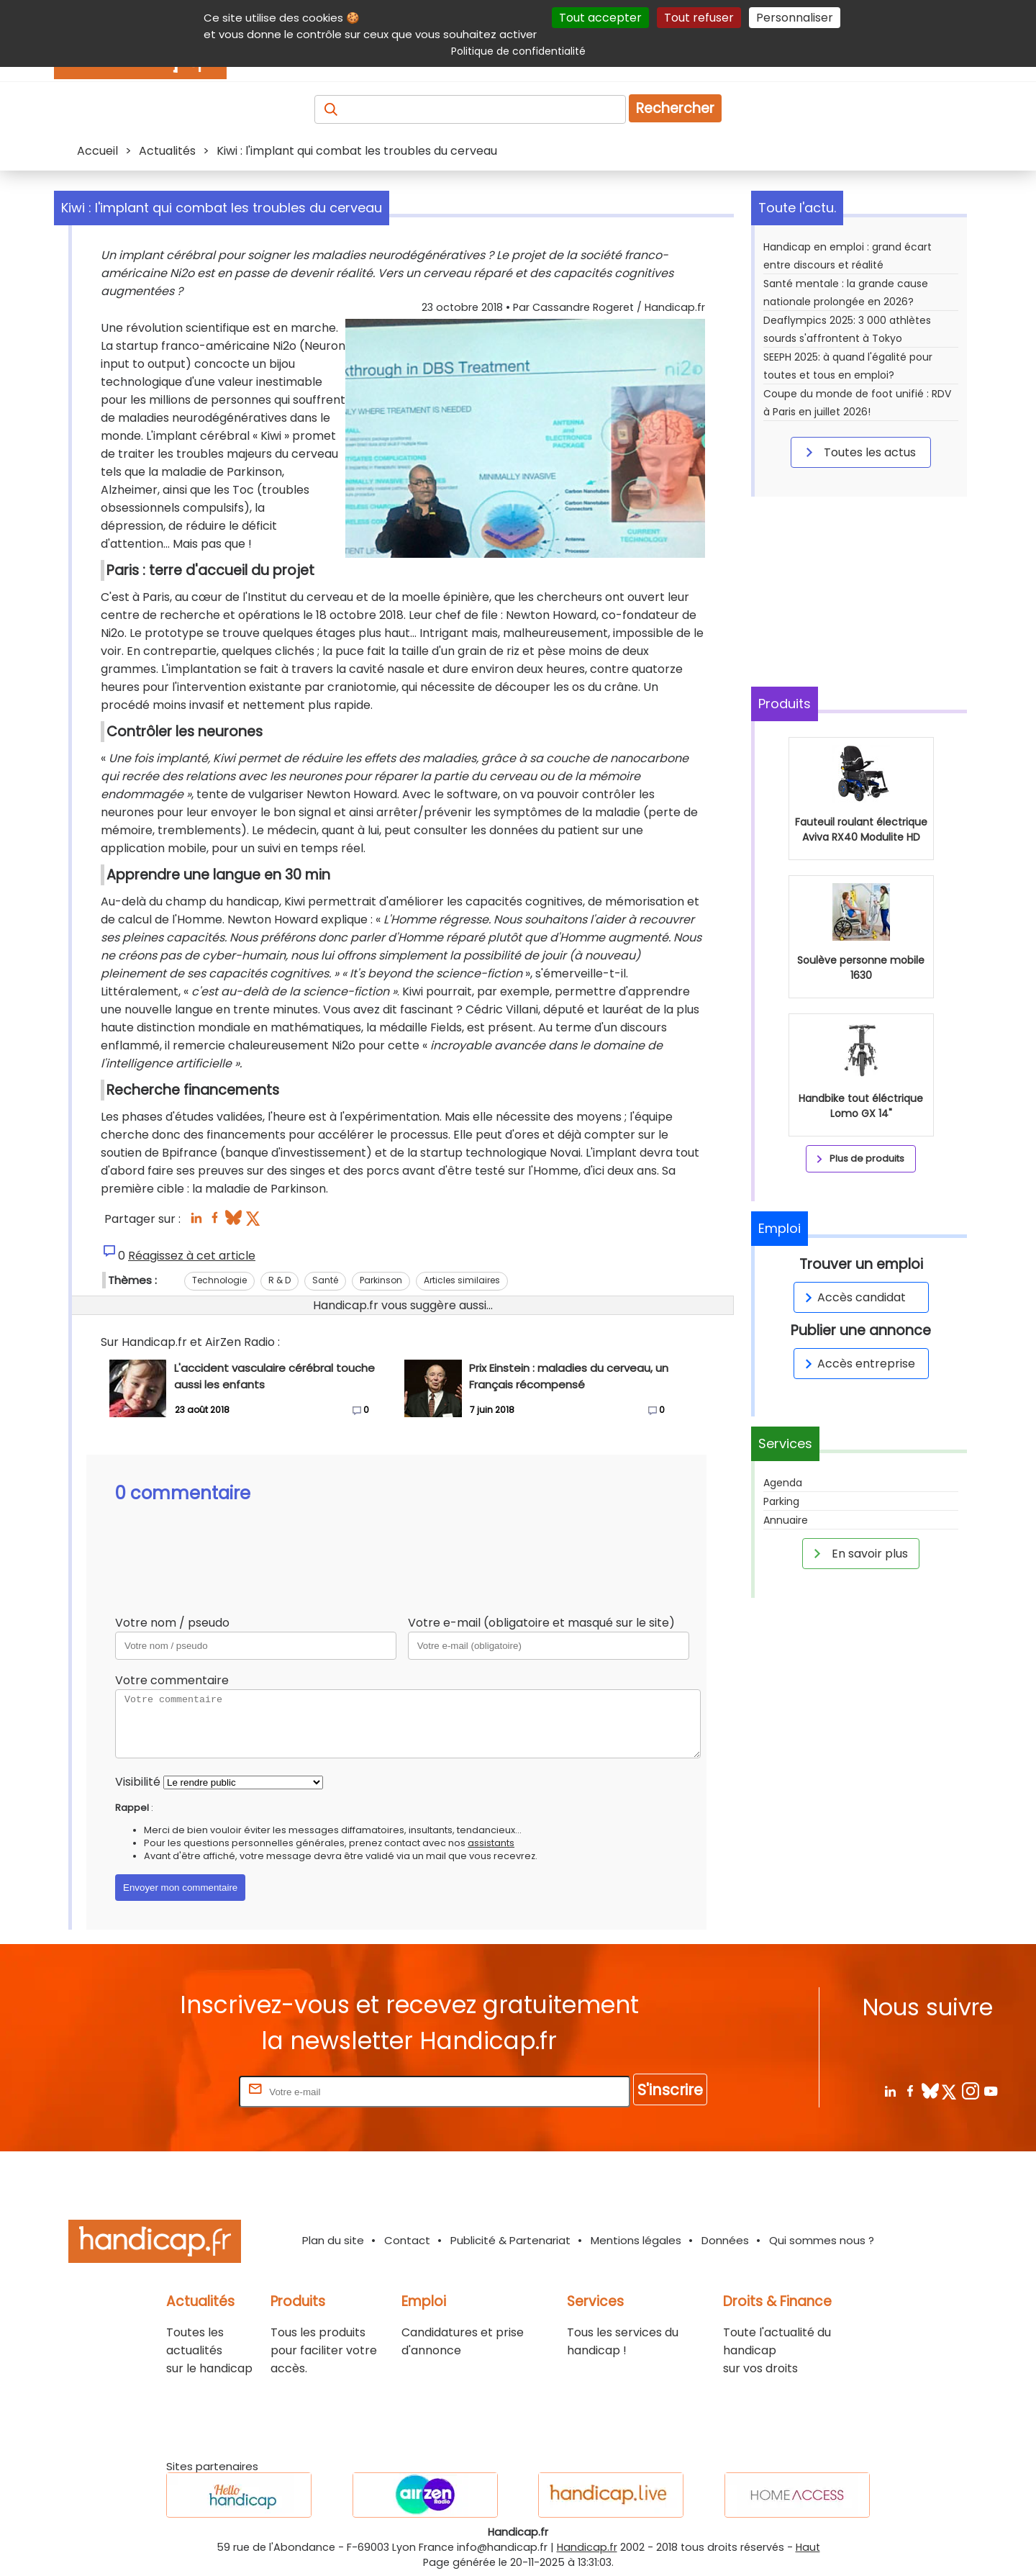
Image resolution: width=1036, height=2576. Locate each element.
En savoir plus (858, 1553)
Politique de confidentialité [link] (518, 51)
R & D (279, 1280)
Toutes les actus (858, 452)
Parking (781, 1501)
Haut (808, 2547)
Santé (325, 1280)
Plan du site (333, 2240)
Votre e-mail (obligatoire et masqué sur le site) (541, 1622)
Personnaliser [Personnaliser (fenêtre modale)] (794, 17)
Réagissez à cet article (191, 1255)
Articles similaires (462, 1280)
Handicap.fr (587, 2547)
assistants (491, 1843)
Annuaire (785, 1520)
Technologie (219, 1280)
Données (725, 2240)
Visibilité (137, 1781)
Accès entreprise (857, 1364)
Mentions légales (636, 2240)
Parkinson (381, 1280)
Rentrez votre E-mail (178, 2091)
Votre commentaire (172, 1680)
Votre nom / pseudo (172, 1622)
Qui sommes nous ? (821, 2240)
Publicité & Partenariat (510, 2240)
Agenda (782, 1482)
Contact (407, 2240)
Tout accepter (600, 17)
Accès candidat (853, 1297)
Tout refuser (699, 17)
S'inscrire (670, 2089)
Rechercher (675, 108)
